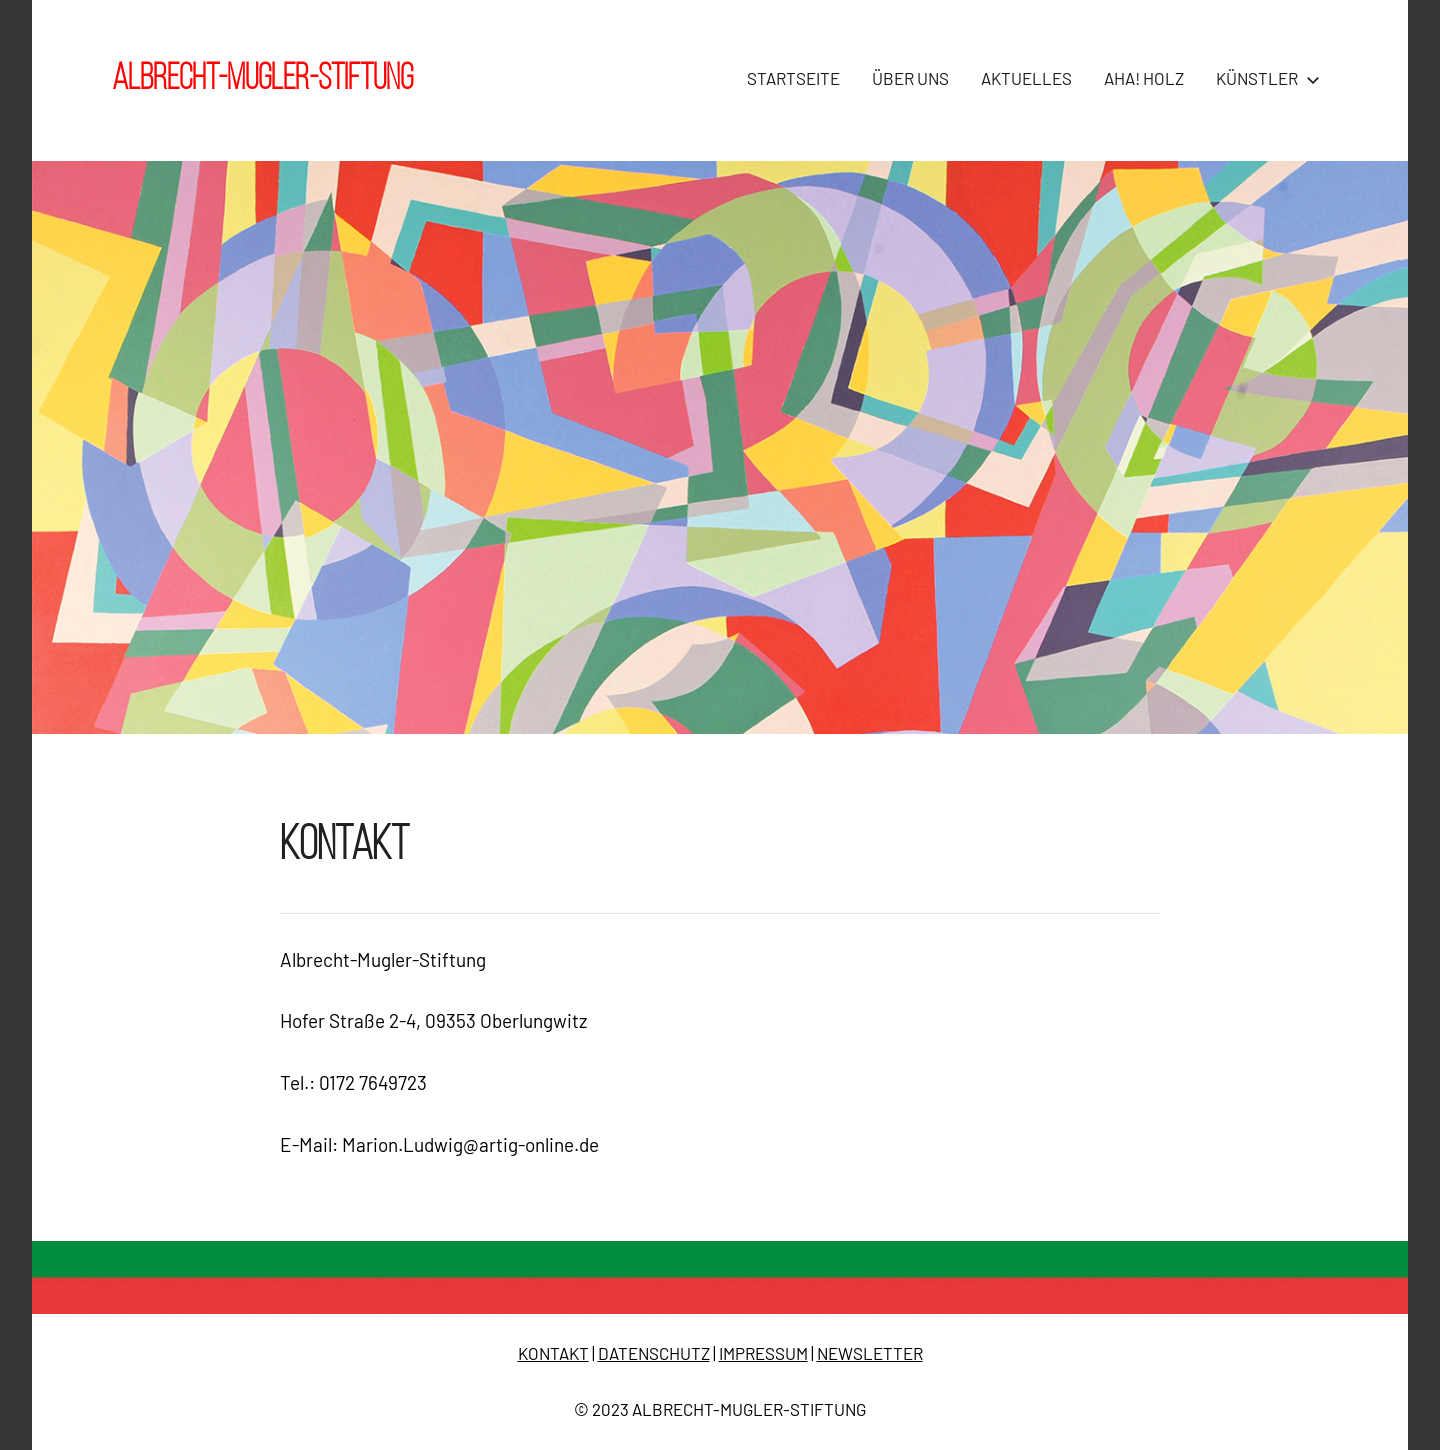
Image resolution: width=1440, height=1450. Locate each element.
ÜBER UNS (910, 78)
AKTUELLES (1026, 78)
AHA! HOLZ (1144, 78)
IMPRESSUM (763, 1353)
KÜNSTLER (1264, 78)
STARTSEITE (793, 78)
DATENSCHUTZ (654, 1353)
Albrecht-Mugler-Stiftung (262, 80)
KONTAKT (553, 1353)
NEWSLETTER (870, 1353)
